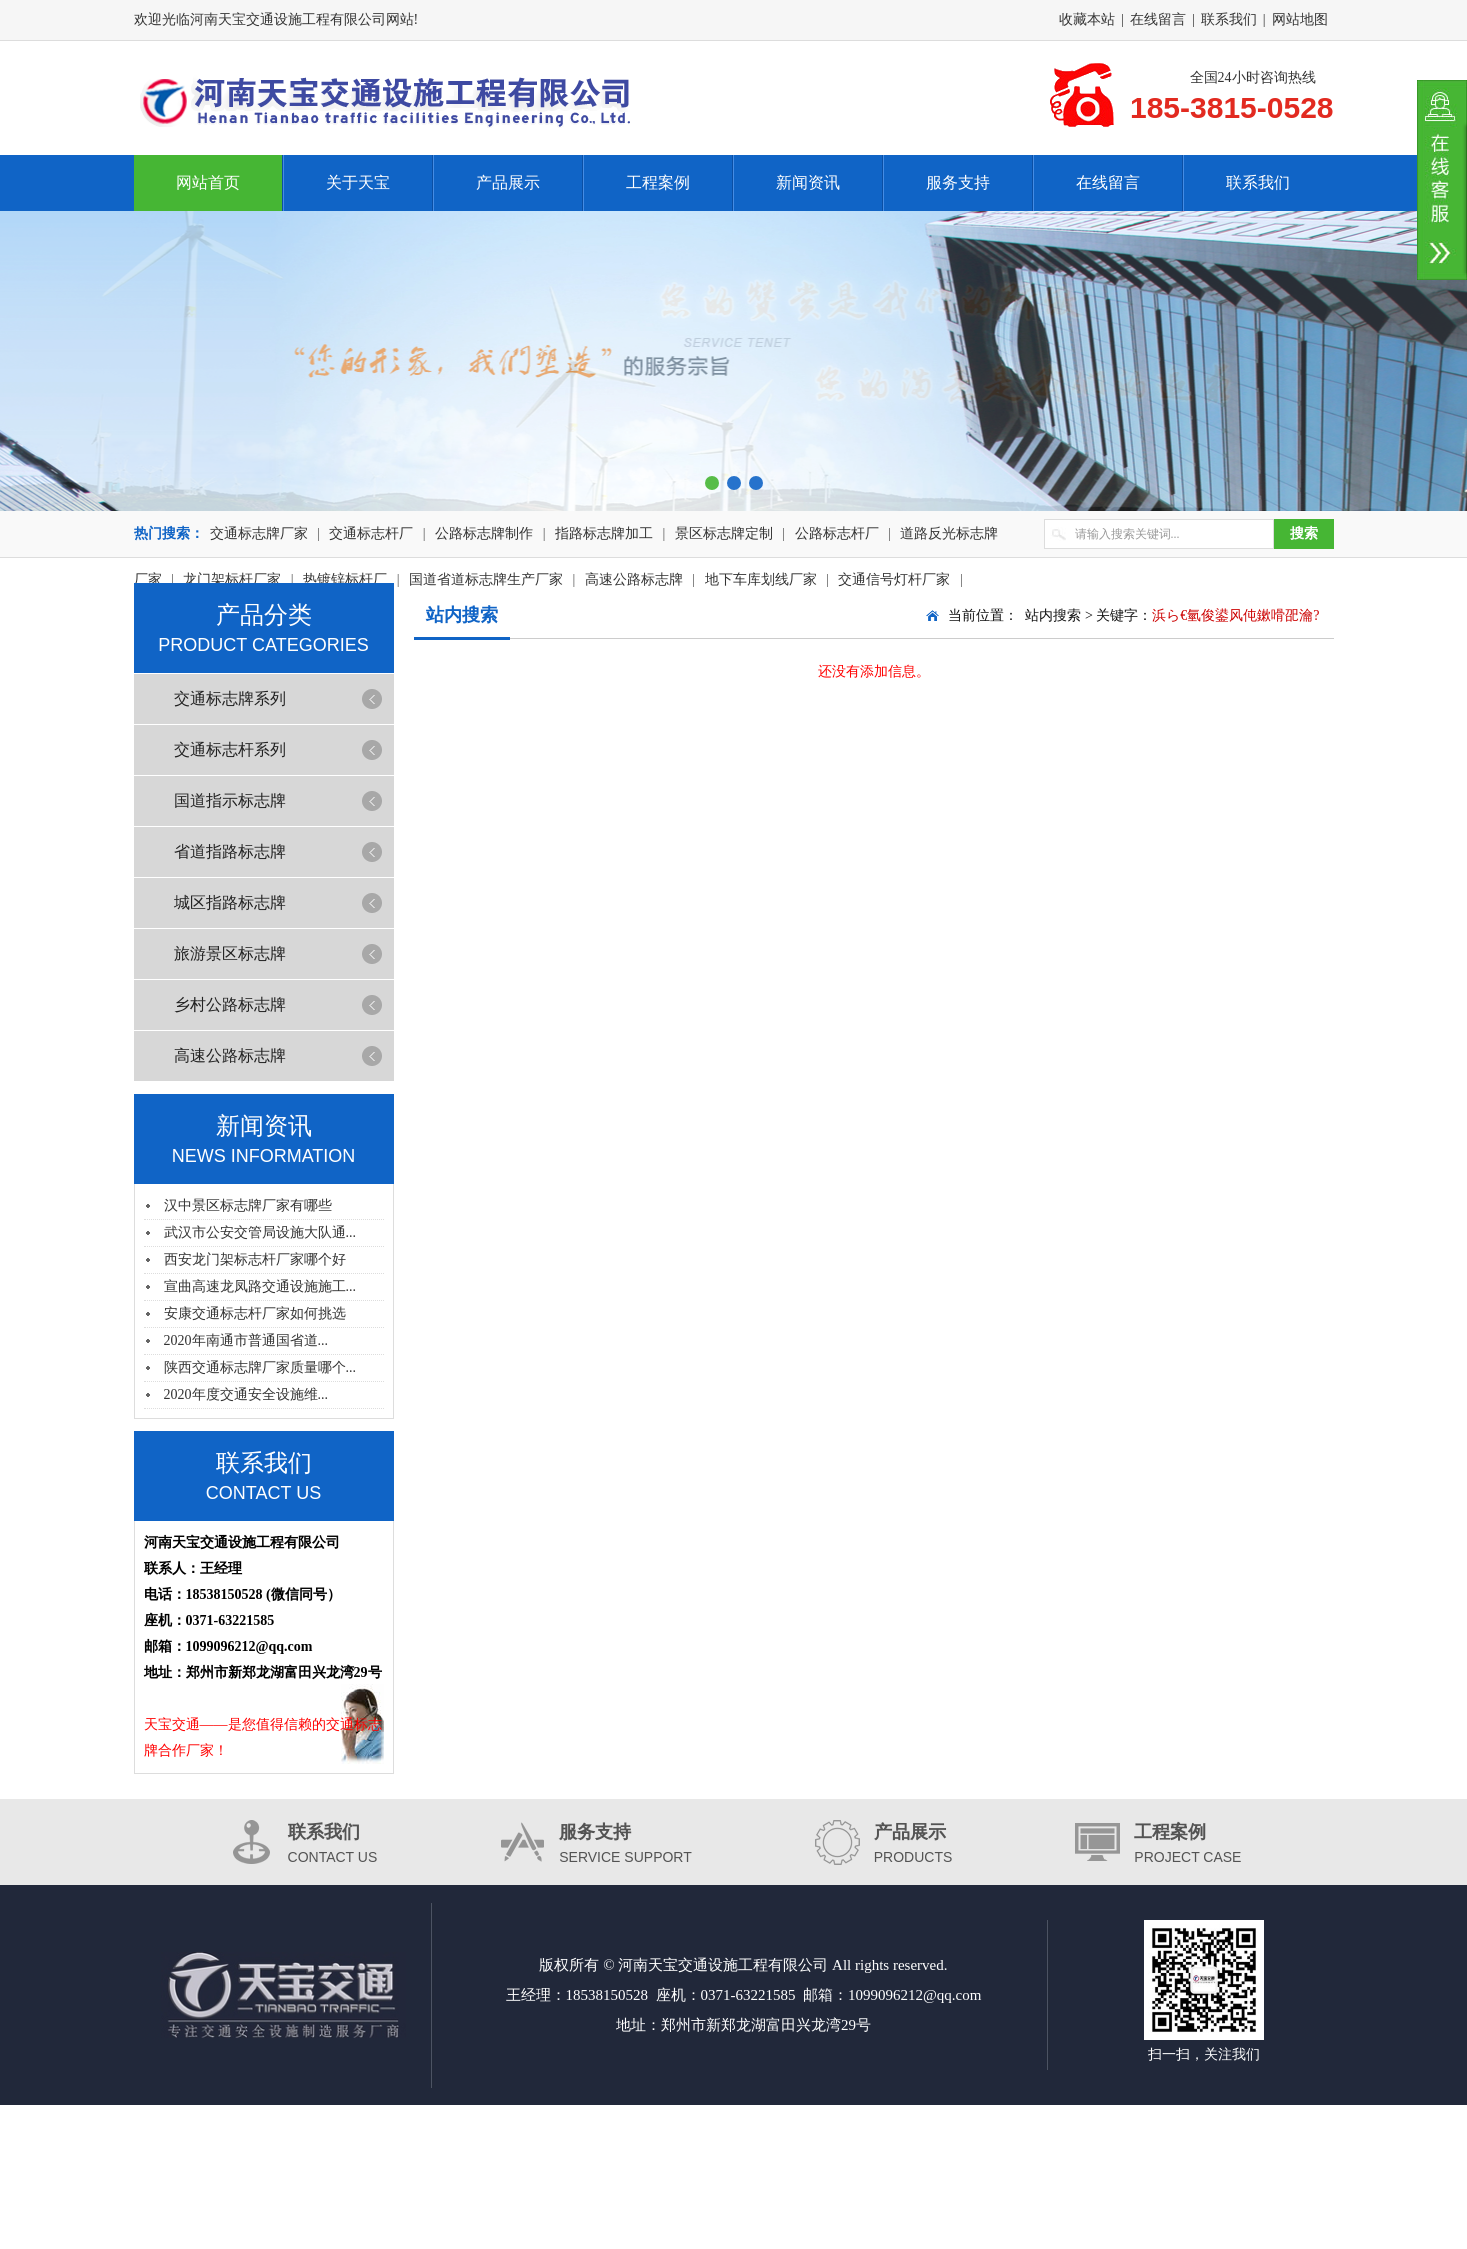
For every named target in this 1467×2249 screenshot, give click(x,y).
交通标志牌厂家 (259, 533)
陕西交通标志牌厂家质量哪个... (260, 1367)
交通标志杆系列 (230, 749)
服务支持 (958, 182)
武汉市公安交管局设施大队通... (260, 1232)
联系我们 (1229, 19)
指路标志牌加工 (604, 533)
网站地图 (1300, 19)
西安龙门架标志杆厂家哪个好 (255, 1259)
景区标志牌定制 (724, 533)
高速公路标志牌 (230, 1055)
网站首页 (208, 182)
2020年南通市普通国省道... (246, 1340)
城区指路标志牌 (230, 902)
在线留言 (1158, 19)
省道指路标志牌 (230, 851)
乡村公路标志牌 (230, 1004)
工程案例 (658, 182)
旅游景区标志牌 (230, 953)
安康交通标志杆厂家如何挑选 (255, 1313)
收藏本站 (1087, 19)
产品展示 (508, 182)
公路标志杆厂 (837, 533)
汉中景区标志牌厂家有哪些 (248, 1205)
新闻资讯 (808, 182)
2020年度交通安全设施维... (246, 1394)
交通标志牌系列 (230, 698)
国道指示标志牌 (230, 800)
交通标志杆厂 (371, 533)
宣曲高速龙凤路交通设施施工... (260, 1286)
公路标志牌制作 (484, 533)
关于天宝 (358, 182)
